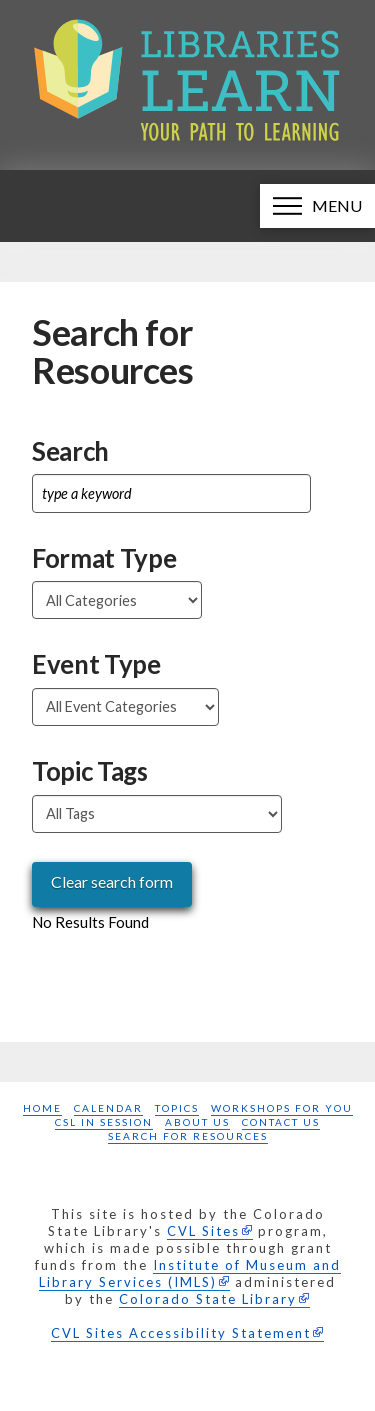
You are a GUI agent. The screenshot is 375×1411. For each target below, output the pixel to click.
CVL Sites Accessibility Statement (181, 1333)
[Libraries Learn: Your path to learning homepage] (187, 85)
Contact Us (281, 1122)
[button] (317, 206)
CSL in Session (104, 1122)
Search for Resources (188, 1136)
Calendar (108, 1108)
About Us (197, 1122)
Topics (177, 1108)
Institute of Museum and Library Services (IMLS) (190, 1273)
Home (42, 1108)
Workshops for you (282, 1108)
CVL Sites (203, 1231)
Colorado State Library (208, 1299)
